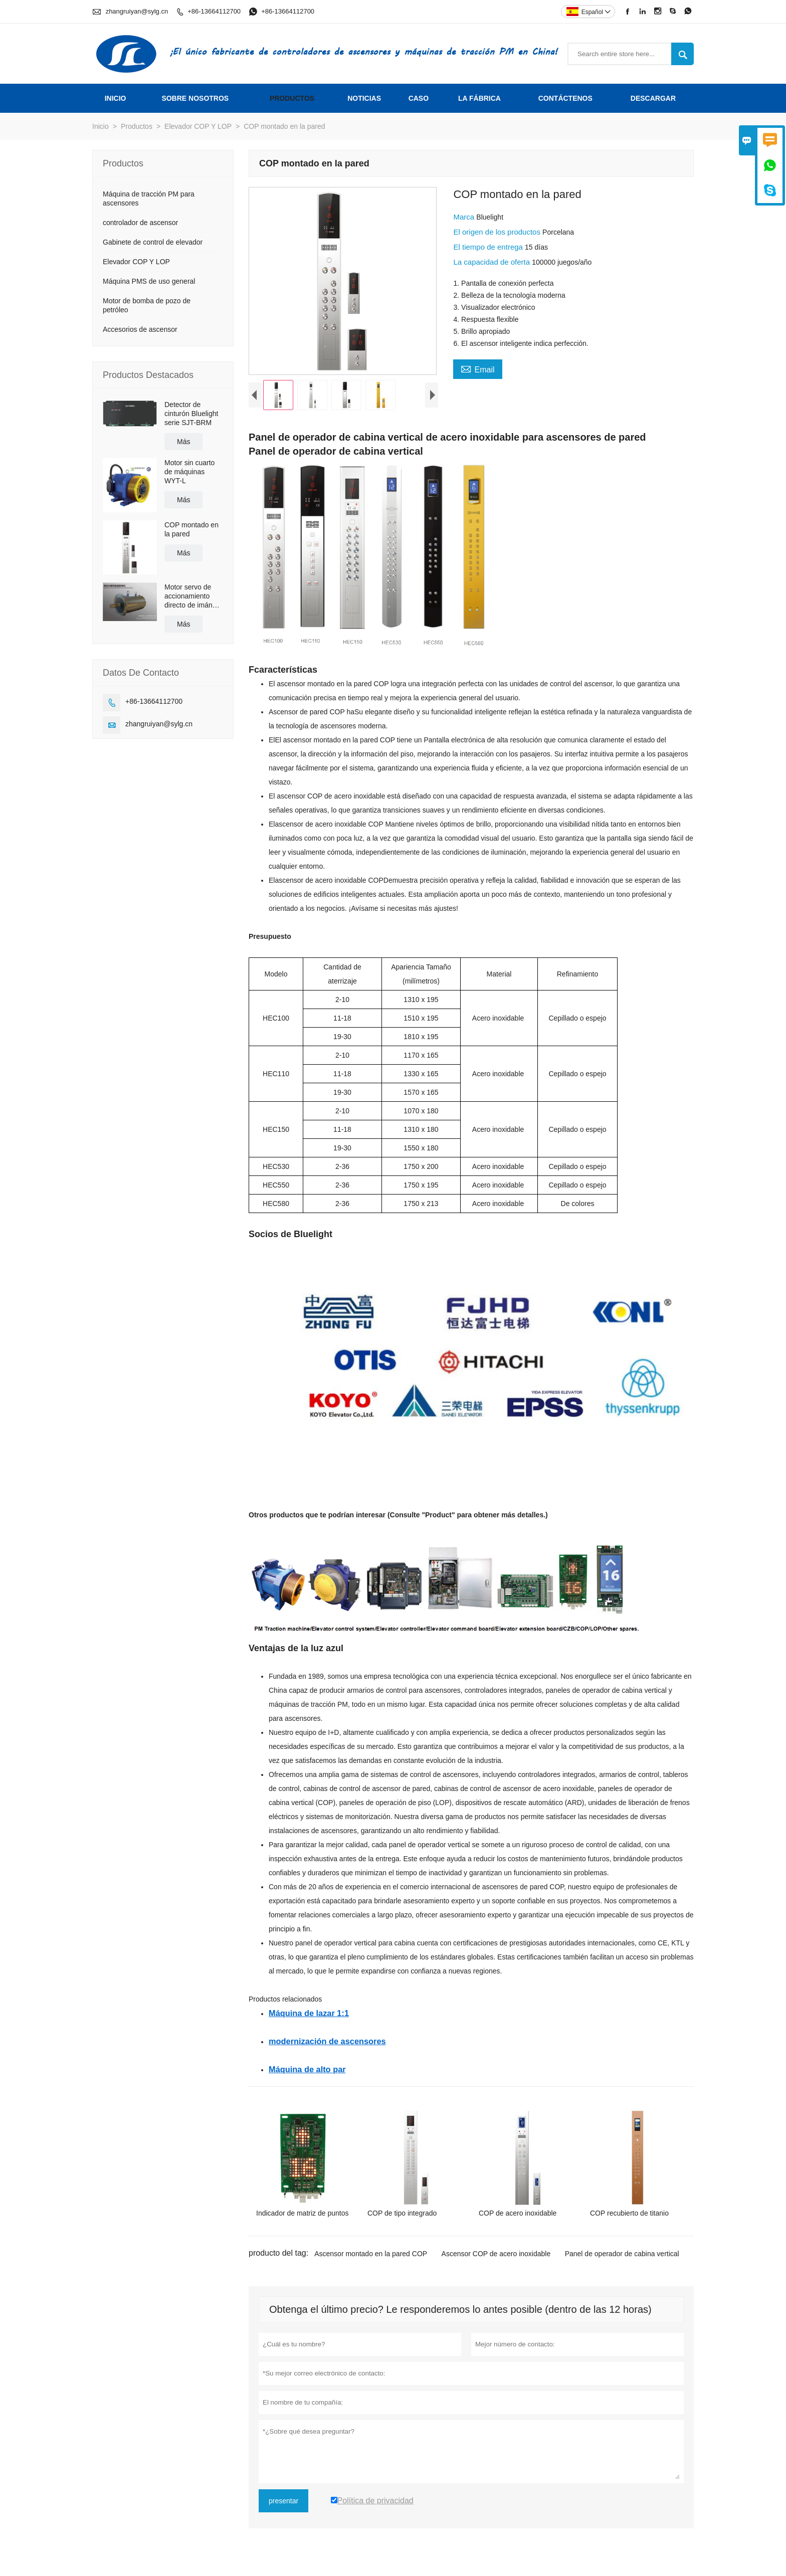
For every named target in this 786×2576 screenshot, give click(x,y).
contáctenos (565, 98)
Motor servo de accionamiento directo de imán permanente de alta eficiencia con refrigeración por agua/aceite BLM (192, 596)
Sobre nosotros (195, 98)
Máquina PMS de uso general (149, 281)
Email (477, 368)
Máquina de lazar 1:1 (309, 2015)
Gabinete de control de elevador (153, 242)
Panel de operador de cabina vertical (622, 2256)
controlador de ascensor (140, 223)
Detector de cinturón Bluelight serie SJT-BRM (191, 414)
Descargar (653, 98)
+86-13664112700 (214, 11)
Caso (419, 98)
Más (183, 442)
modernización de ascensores (327, 2043)
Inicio (115, 98)
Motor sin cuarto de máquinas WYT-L (189, 472)
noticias (364, 98)
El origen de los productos (497, 232)
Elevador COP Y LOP (198, 126)
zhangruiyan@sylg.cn (137, 11)
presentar (283, 2503)
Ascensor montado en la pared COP (370, 2256)
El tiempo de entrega (489, 247)
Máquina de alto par (307, 2071)
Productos (292, 98)
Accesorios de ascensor (140, 329)
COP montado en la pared (191, 529)
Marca (464, 217)
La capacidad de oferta (492, 262)
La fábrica (479, 98)
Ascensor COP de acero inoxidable (496, 2256)
